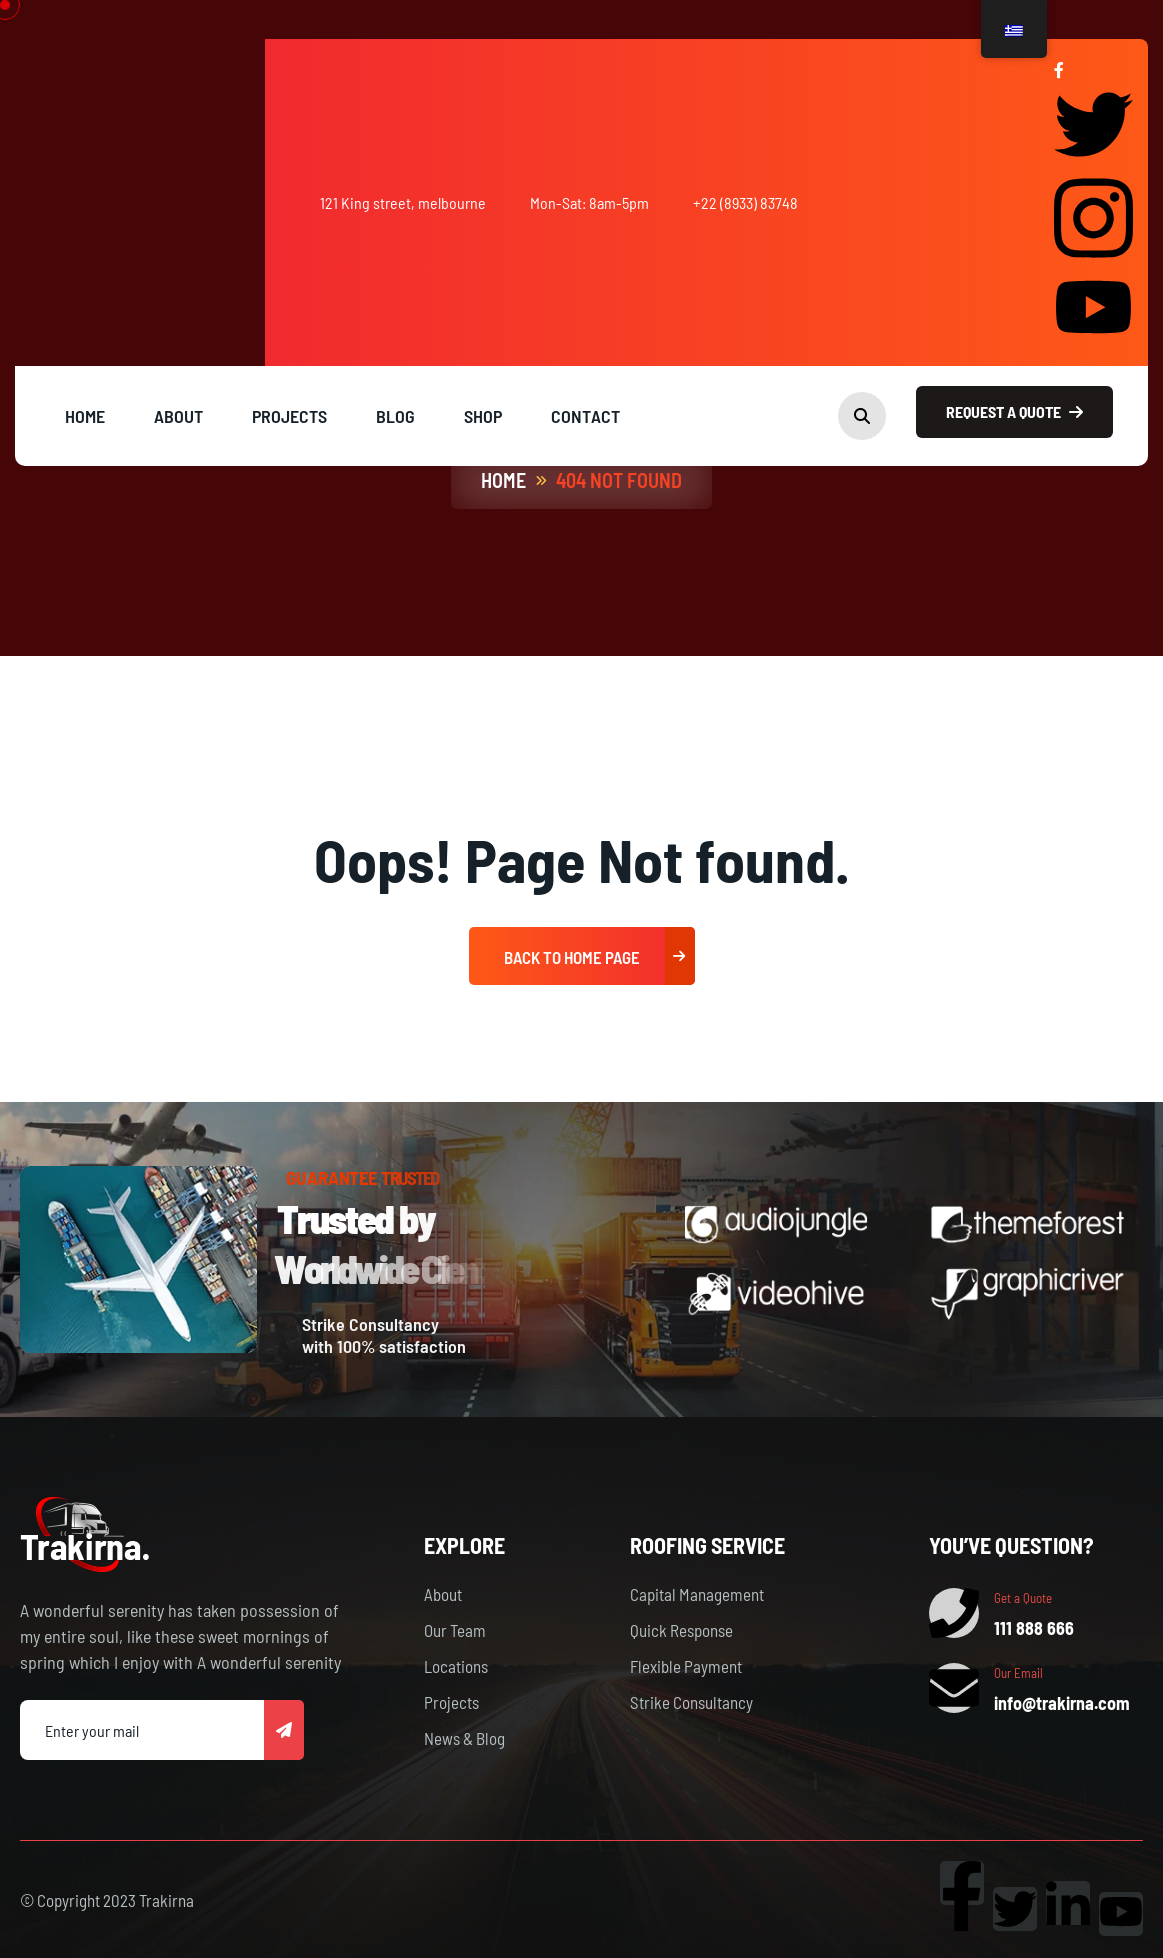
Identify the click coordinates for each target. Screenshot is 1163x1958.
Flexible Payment (686, 1666)
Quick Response (681, 1630)
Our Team (455, 1630)
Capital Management (697, 1594)
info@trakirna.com (1062, 1703)
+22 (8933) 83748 (745, 202)
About (443, 1594)
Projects (451, 1702)
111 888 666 (1034, 1628)
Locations (456, 1666)
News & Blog (464, 1738)
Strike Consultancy (691, 1702)
